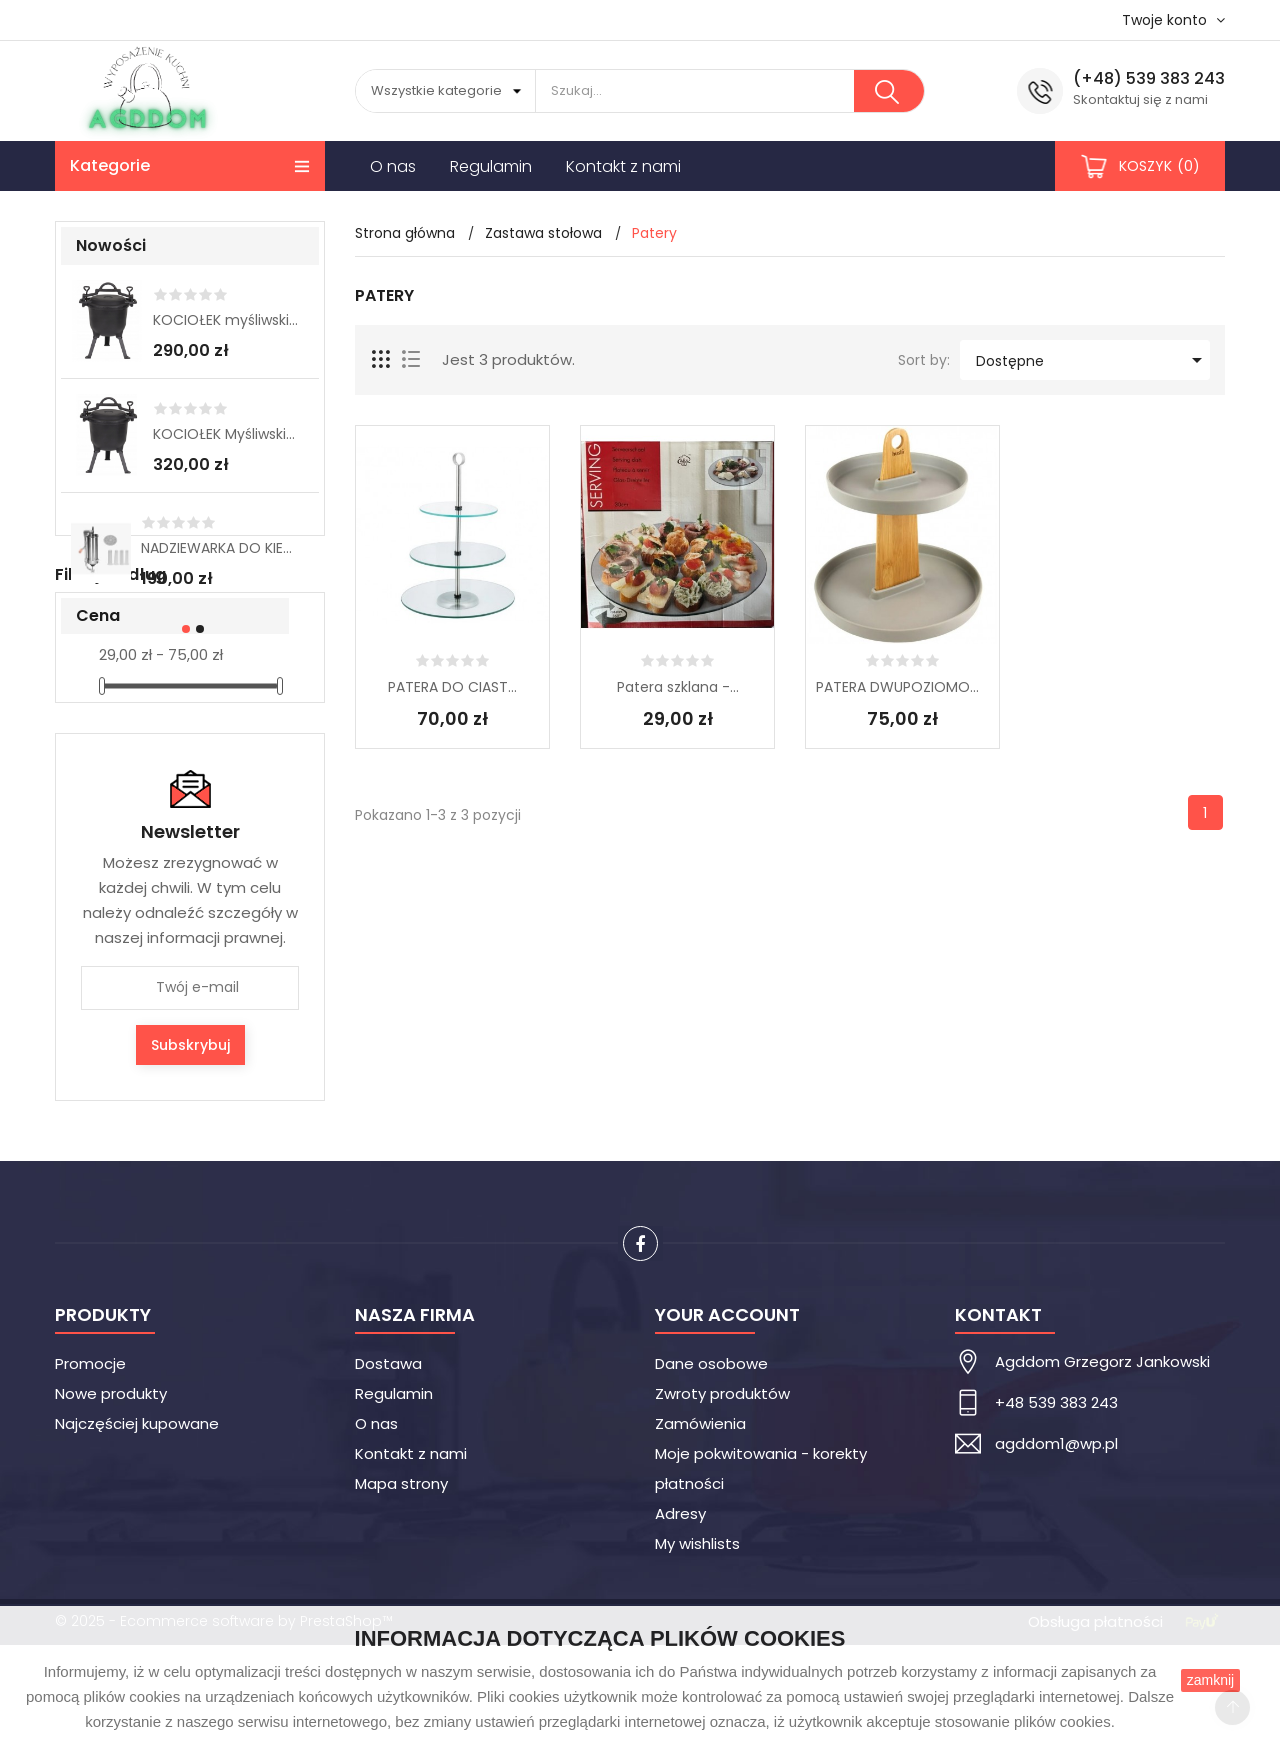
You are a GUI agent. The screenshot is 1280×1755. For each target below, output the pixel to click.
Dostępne (1092, 360)
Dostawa (388, 1473)
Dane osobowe (711, 1473)
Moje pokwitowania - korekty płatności (761, 1578)
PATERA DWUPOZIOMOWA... (902, 687)
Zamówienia (700, 1533)
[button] (183, 629)
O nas (376, 1533)
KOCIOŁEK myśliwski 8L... (226, 320)
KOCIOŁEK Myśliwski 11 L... (226, 434)
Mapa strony (401, 1593)
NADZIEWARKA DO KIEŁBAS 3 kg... (220, 548)
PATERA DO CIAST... (452, 687)
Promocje (90, 1473)
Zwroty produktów (722, 1503)
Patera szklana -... (678, 687)
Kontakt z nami (411, 1563)
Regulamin (394, 1503)
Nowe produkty (111, 1503)
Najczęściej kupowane (137, 1533)
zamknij (1210, 1680)
